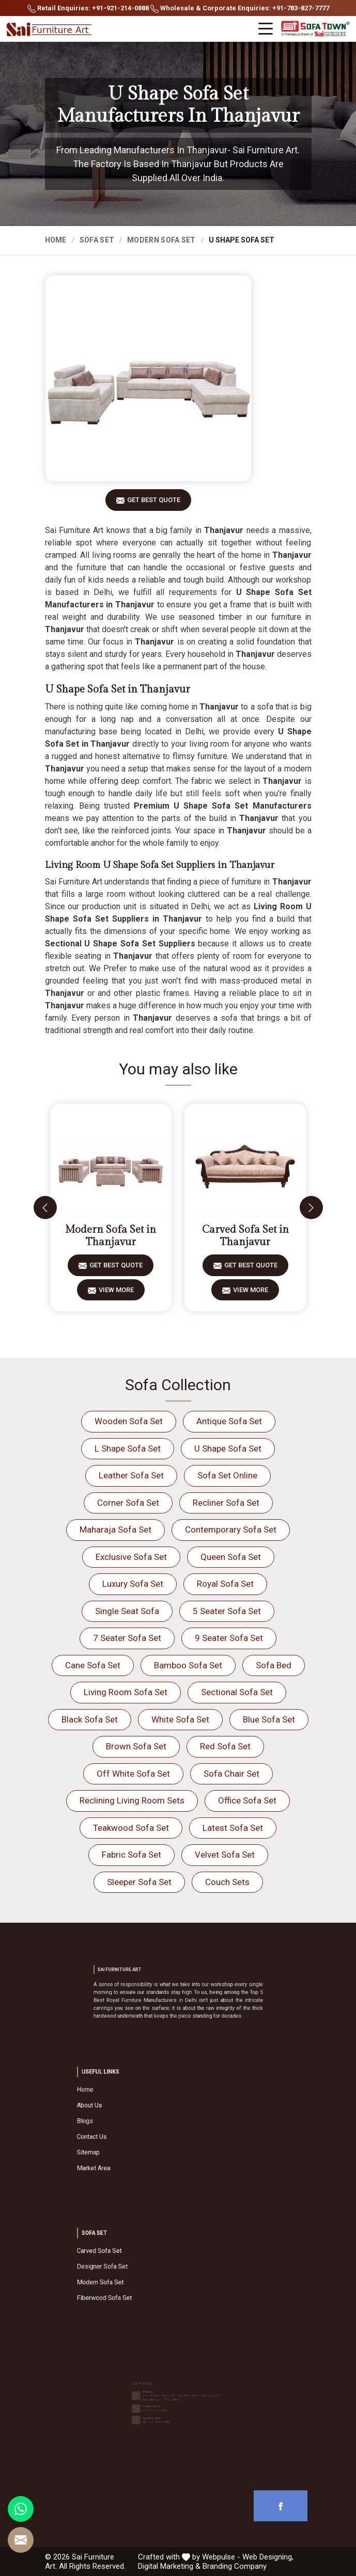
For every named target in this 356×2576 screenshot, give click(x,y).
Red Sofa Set (225, 1746)
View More (116, 1293)
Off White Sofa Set (133, 1773)
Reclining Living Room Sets (132, 1800)
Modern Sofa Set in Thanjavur (110, 1235)
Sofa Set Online (227, 1475)
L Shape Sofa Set (128, 1448)
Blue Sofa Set (269, 1719)
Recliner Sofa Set (226, 1503)
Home (56, 240)
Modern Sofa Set (161, 240)
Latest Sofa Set (233, 1828)
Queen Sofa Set (230, 1557)
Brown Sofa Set (136, 1746)
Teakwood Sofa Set (131, 1828)
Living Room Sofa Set (125, 1692)
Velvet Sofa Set (225, 1854)
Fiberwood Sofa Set (148, 2282)
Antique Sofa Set (229, 1421)
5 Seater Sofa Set (227, 1611)
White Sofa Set (180, 1719)
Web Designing (267, 2557)
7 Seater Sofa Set (127, 1638)
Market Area (144, 2143)
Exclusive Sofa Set (131, 1557)
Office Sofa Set (247, 1800)
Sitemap (142, 2137)
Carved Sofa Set (146, 2263)
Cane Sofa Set (92, 1665)
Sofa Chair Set (231, 1773)
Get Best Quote (153, 503)
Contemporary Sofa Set (230, 1529)
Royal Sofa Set (225, 1584)
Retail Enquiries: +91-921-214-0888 (88, 8)
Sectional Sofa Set (237, 1692)
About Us (142, 2118)
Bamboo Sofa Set (188, 1665)
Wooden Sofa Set (129, 1421)
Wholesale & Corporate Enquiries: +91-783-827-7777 (239, 8)
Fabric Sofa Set (131, 1854)
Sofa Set (97, 240)
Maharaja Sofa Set (115, 1529)
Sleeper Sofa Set (139, 1882)
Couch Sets (227, 1882)
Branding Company (235, 2566)
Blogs (140, 2124)
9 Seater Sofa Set (229, 1638)
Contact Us (143, 2131)
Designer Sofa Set (147, 2270)
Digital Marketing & (169, 2566)
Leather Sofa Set (131, 1475)
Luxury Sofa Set (132, 1584)
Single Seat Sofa (127, 1611)
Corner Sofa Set (128, 1503)
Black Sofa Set (89, 1719)
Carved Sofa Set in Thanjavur (245, 1235)
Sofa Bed (273, 1665)
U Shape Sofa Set (227, 1448)
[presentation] (45, 1207)
